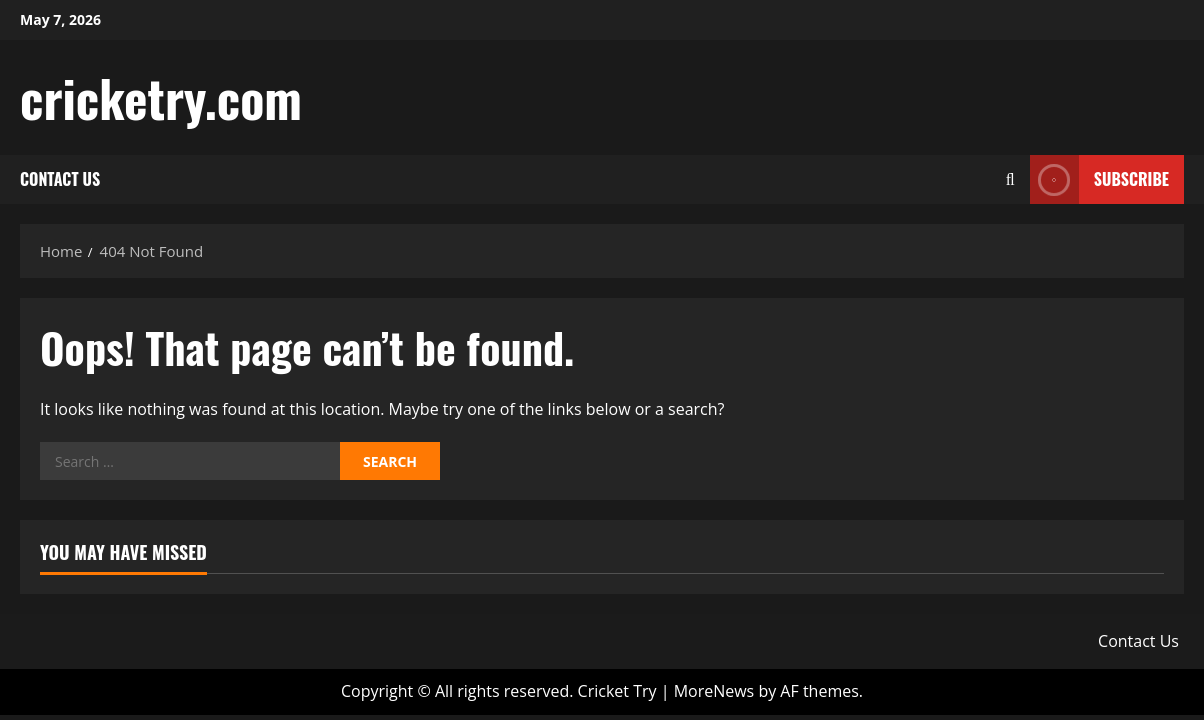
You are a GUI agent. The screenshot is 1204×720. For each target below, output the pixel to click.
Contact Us (60, 179)
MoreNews (714, 691)
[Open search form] (1010, 179)
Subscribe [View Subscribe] (1099, 179)
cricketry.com (161, 97)
